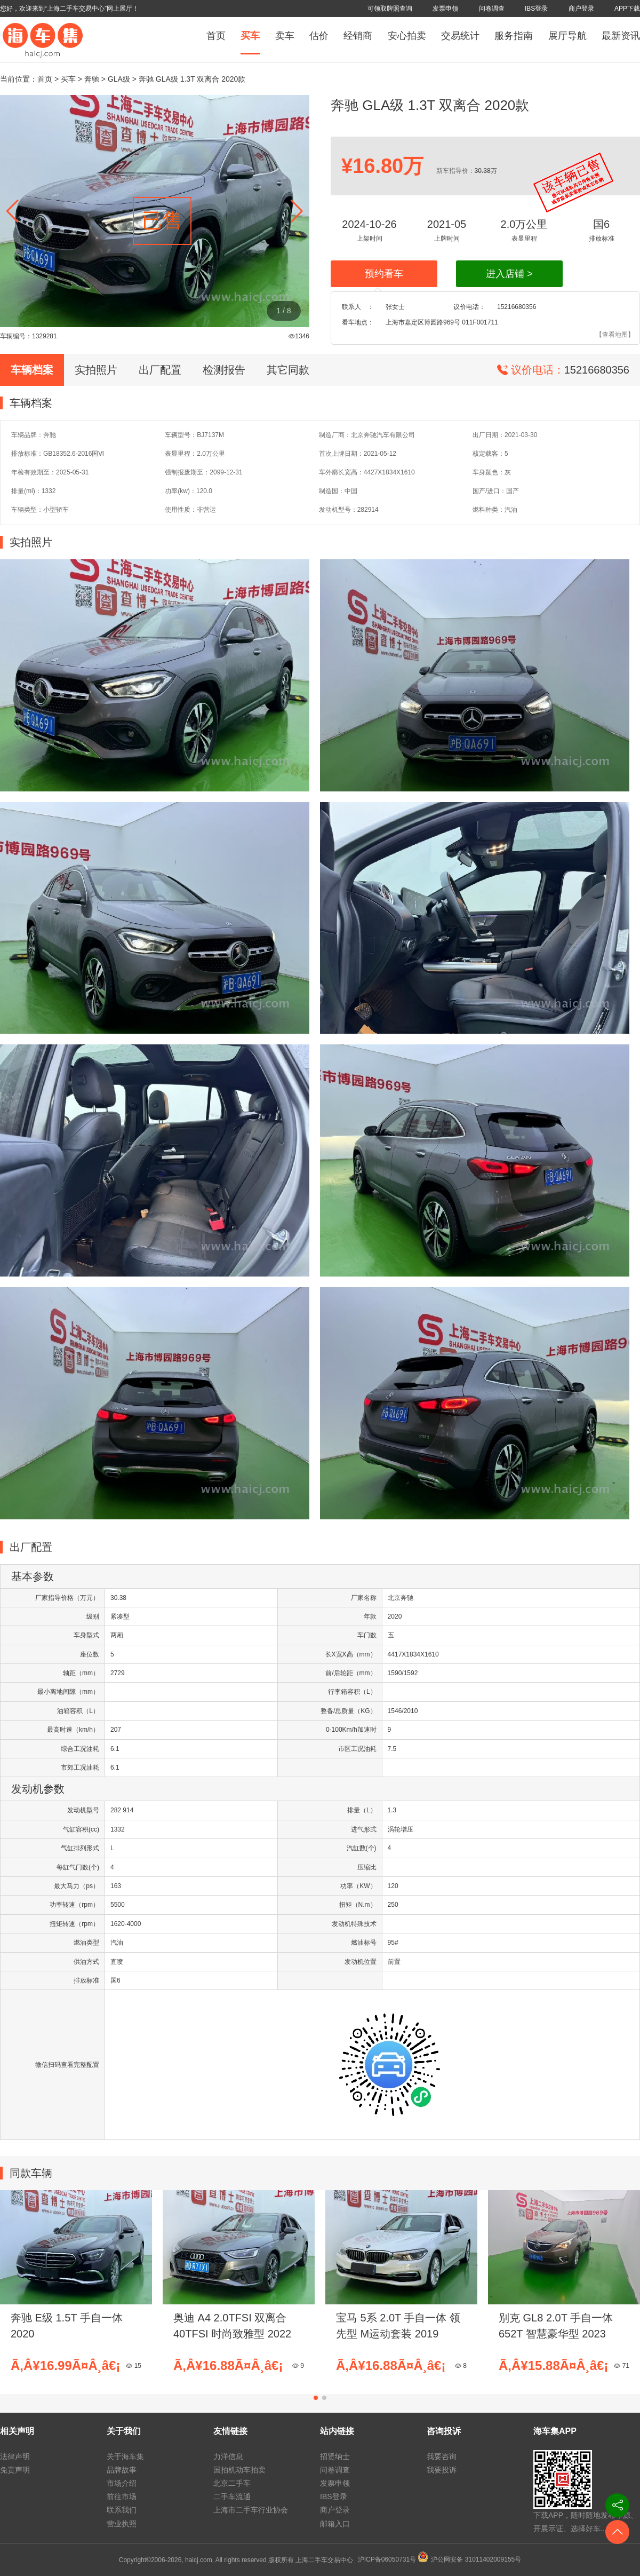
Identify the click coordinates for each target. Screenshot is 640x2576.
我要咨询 (442, 2456)
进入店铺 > (509, 273)
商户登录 (581, 8)
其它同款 (288, 370)
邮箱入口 (335, 2523)
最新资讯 (621, 35)
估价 (319, 35)
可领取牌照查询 (389, 8)
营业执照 (122, 2523)
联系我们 (122, 2510)
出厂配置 (160, 370)
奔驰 (91, 79)
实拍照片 (96, 370)
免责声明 (15, 2470)
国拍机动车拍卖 (239, 2470)
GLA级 (119, 79)
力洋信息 (228, 2456)
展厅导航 (567, 35)
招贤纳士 (335, 2456)
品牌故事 (122, 2470)
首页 (216, 35)
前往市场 (122, 2496)
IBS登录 (536, 8)
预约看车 (384, 273)
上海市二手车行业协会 (250, 2510)
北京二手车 (232, 2483)
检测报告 (224, 370)
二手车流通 (232, 2496)
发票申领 (445, 8)
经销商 (357, 35)
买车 (250, 35)
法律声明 (15, 2456)
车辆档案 (32, 370)
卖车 (284, 35)
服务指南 (513, 35)
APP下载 (627, 8)
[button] (297, 211)
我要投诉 (442, 2470)
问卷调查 (492, 8)
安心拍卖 (407, 35)
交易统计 (460, 35)
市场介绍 (122, 2483)
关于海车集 (125, 2456)
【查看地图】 (615, 334)
